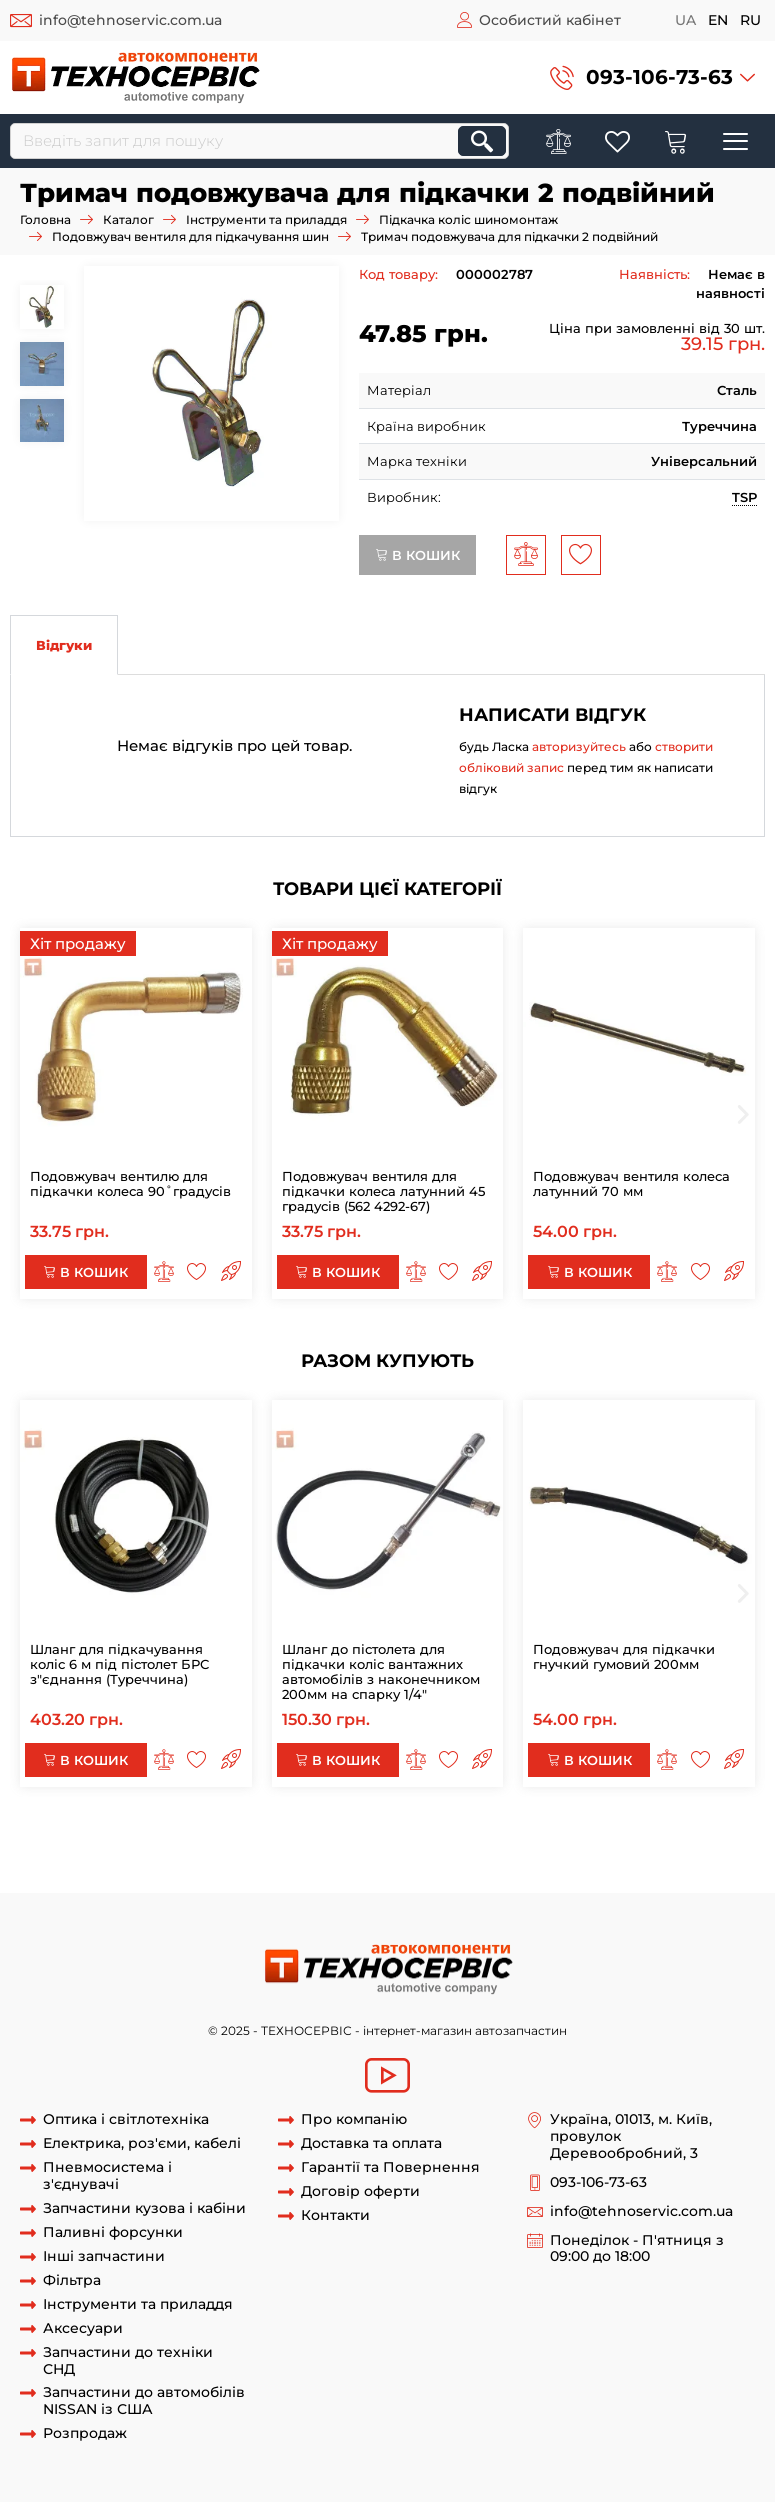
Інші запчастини (104, 2256)
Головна (45, 219)
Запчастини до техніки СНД (128, 2361)
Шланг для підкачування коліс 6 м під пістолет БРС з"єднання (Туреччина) (119, 1664)
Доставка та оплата (371, 2143)
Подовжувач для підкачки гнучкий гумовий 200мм (624, 1656)
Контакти (335, 2215)
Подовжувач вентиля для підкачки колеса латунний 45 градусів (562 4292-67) (383, 1191)
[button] (652, 77)
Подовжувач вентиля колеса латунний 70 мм (631, 1183)
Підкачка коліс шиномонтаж (468, 219)
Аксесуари (83, 2328)
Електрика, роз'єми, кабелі (142, 2143)
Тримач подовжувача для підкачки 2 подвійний (205, 1836)
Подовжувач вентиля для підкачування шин (190, 236)
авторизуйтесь (579, 746)
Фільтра (72, 2280)
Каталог (128, 219)
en (718, 20)
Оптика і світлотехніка (126, 2119)
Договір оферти (360, 2191)
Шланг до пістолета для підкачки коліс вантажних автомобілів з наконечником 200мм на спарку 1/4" (381, 1671)
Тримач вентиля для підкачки (260, 1873)
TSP (744, 497)
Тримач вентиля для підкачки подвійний (419, 1854)
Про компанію (354, 2119)
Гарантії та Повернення (390, 2167)
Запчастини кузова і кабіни (144, 2208)
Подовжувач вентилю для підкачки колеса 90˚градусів (130, 1183)
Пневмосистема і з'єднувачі (107, 2176)
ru (750, 20)
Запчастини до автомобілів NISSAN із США (144, 2401)
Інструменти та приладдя (266, 219)
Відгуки (64, 645)
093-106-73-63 (659, 77)
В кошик (417, 555)
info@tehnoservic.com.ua (130, 20)
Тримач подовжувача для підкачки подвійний (530, 1836)
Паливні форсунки (113, 2232)
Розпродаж (85, 2433)
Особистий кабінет (550, 20)
